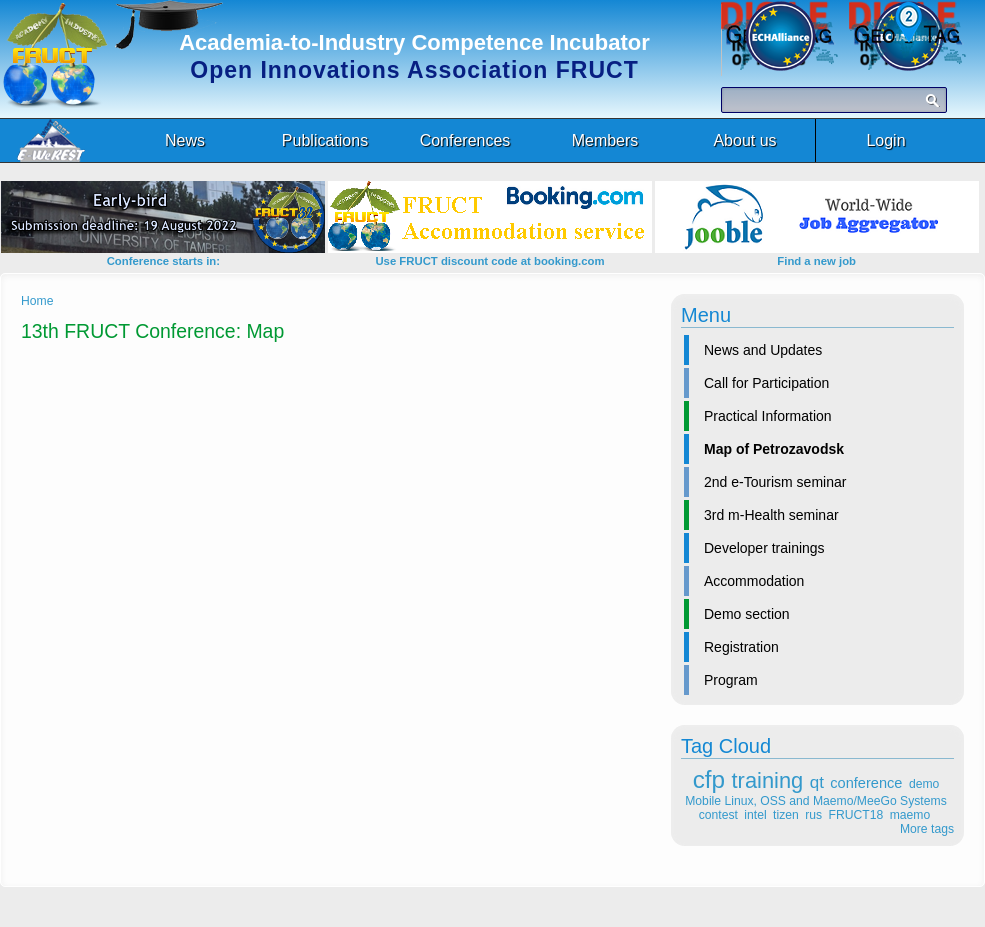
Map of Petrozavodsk (774, 449)
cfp (709, 779)
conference (866, 783)
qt (817, 782)
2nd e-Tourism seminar (775, 482)
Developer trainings (764, 548)
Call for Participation (766, 383)
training (768, 780)
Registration (741, 647)
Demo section (747, 614)
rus (813, 815)
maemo (910, 815)
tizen (786, 815)
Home (37, 301)
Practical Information (768, 416)
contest (718, 815)
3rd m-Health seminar (771, 515)
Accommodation (754, 581)
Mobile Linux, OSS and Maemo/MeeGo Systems (815, 801)
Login (885, 140)
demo (924, 784)
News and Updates (763, 350)
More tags (927, 829)
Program (731, 680)
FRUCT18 (856, 815)
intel (755, 815)
